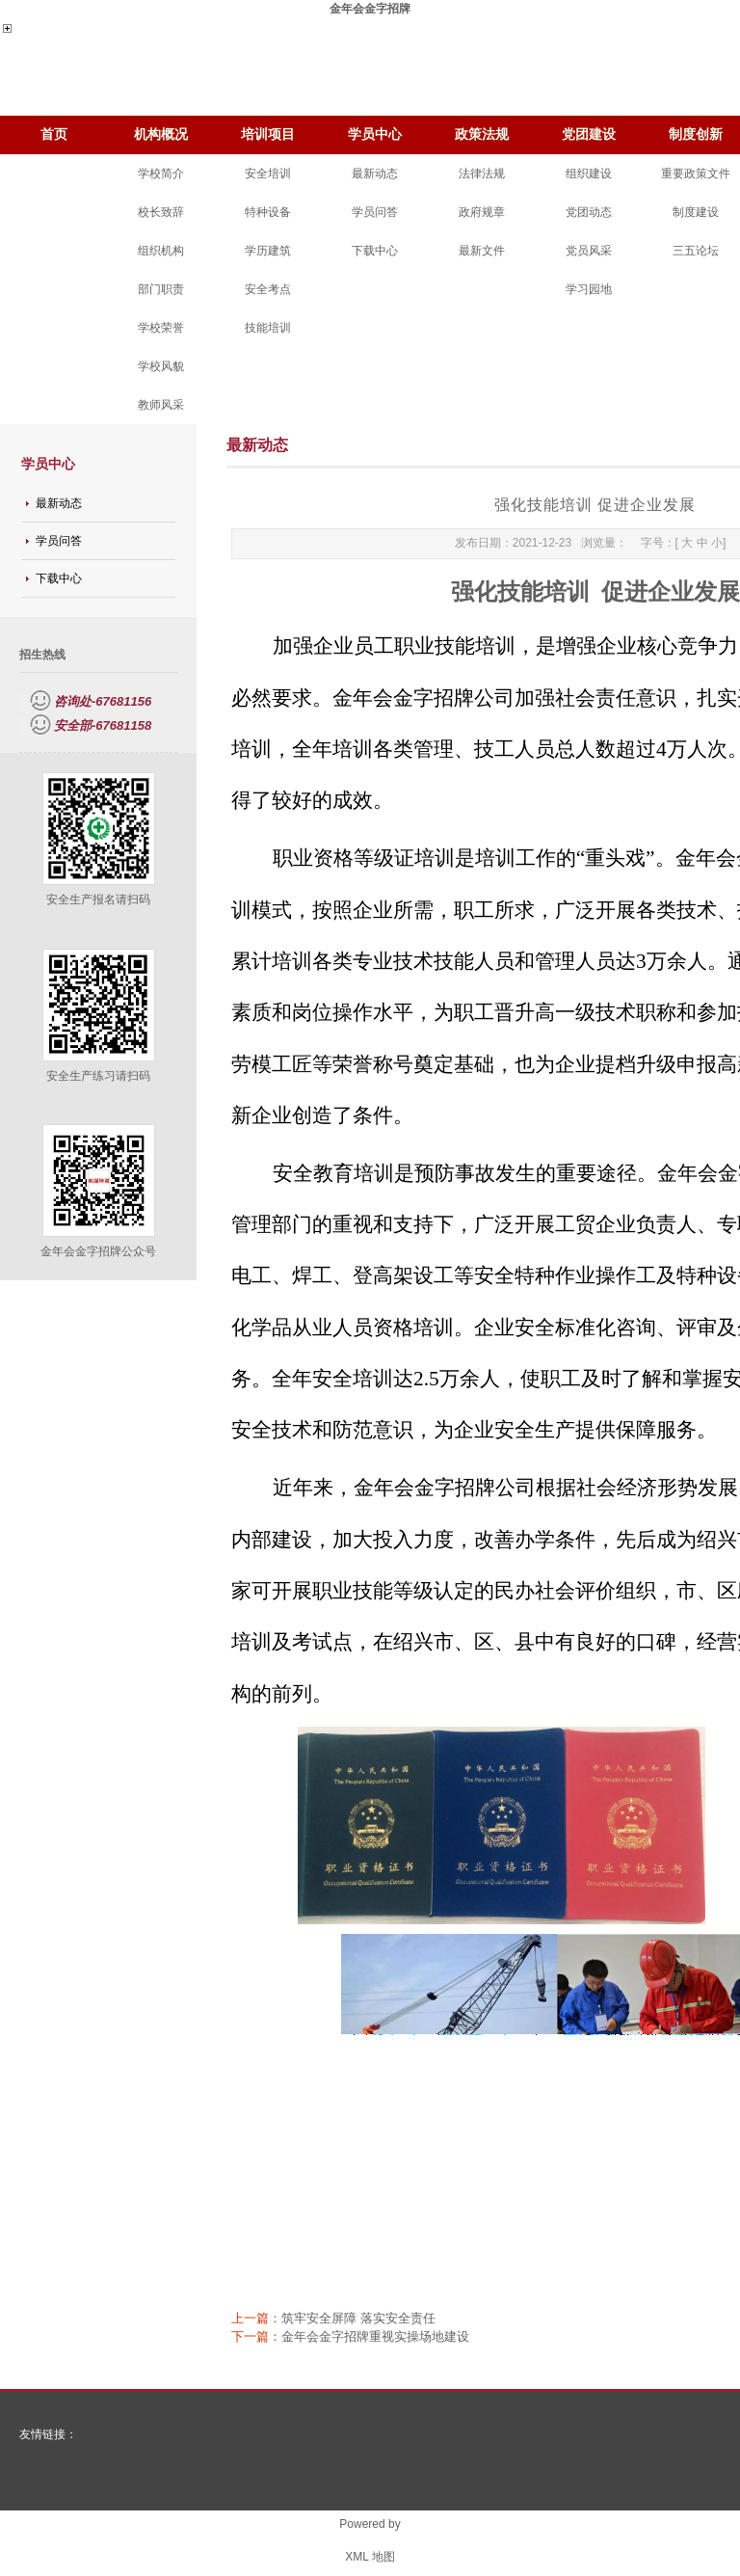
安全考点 (268, 289)
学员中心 (375, 134)
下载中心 (375, 250)
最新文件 (482, 250)
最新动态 (375, 173)
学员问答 (375, 212)
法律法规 (482, 173)
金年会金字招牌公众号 (98, 1251)
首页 (53, 134)
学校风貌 (161, 366)
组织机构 (161, 250)
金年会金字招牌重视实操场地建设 (375, 2336)
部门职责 (161, 289)
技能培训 (268, 328)
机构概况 (161, 134)
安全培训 (268, 173)
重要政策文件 (695, 173)
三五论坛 (696, 250)
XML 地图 (370, 2556)
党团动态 (589, 212)
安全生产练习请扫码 (98, 1076)
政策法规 (482, 134)
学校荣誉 (161, 328)
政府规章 (482, 212)
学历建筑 (268, 250)
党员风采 (589, 250)
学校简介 (161, 173)
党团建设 (589, 134)
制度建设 (696, 212)
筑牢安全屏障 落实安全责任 (358, 2318)
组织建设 (589, 173)
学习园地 (589, 289)
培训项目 (268, 134)
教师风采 (161, 405)
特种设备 (268, 212)
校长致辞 (161, 212)
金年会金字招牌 (370, 8)
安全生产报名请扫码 (98, 899)
